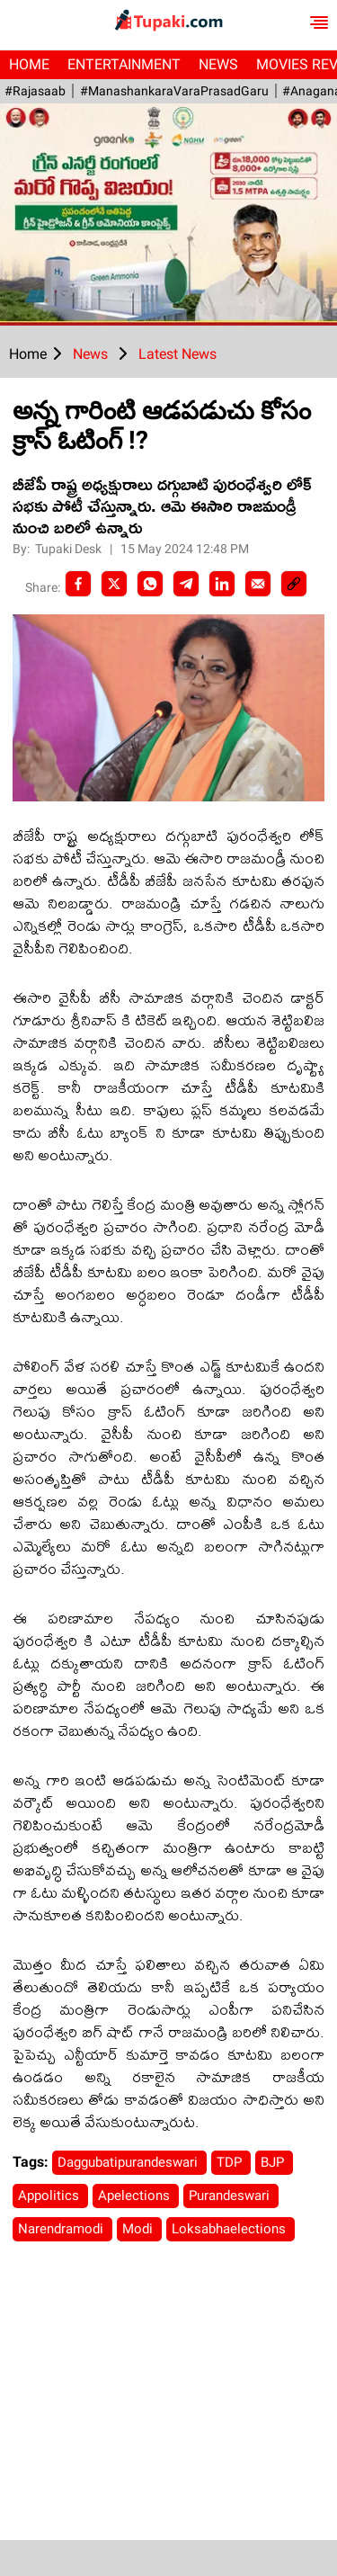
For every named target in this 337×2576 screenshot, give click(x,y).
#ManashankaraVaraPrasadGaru (173, 91)
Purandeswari (231, 2195)
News (218, 64)
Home (29, 64)
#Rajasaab (35, 91)
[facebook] (78, 583)
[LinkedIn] (221, 583)
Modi (139, 2229)
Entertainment (124, 64)
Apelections (135, 2195)
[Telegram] (186, 583)
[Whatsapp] (150, 583)
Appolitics (50, 2195)
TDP (231, 2162)
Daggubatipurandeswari (129, 2162)
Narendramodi (62, 2229)
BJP (274, 2162)
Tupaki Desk (69, 548)
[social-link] (293, 583)
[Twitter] (114, 583)
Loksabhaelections (230, 2229)
